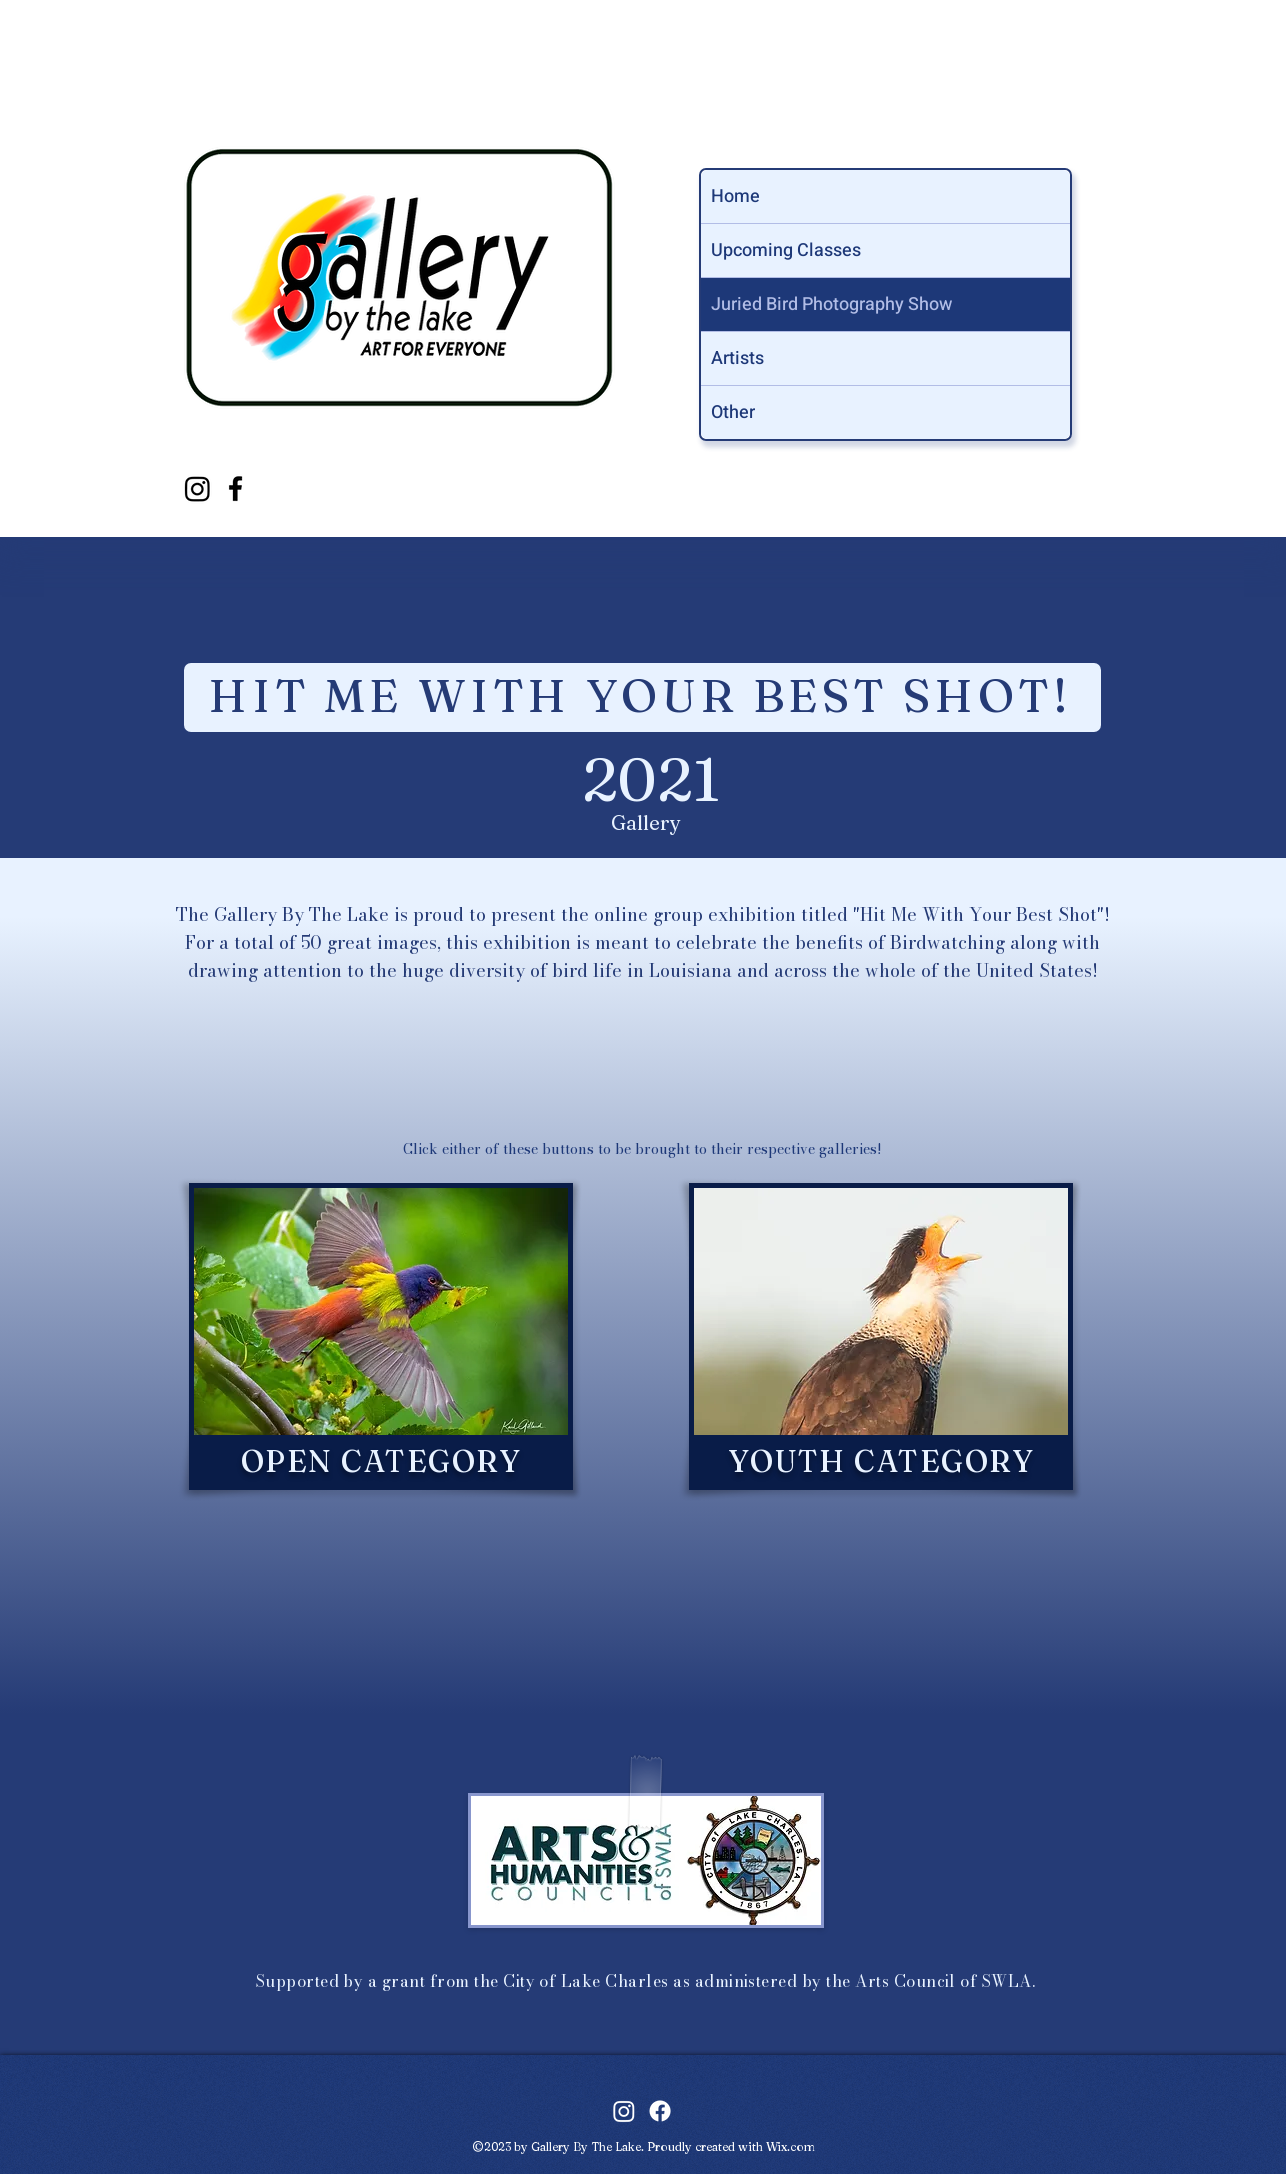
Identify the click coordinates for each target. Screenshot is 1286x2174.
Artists (737, 358)
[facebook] (235, 488)
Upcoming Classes (786, 250)
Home (735, 196)
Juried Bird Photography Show (831, 304)
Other (733, 412)
